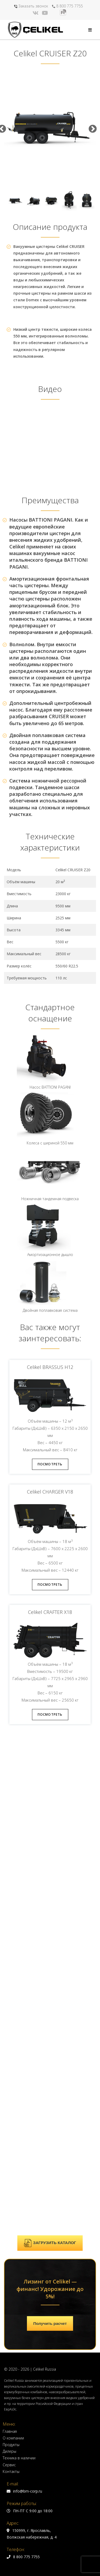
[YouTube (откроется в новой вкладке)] (45, 13)
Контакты (11, 2011)
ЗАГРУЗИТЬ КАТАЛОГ (50, 1783)
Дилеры (9, 1991)
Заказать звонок (31, 6)
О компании (13, 1978)
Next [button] (92, 129)
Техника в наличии (19, 1997)
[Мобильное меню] (90, 29)
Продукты (11, 1984)
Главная (10, 1971)
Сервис (9, 2004)
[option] (50, 129)
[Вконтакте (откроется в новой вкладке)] (36, 13)
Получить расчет (50, 1863)
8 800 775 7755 (67, 6)
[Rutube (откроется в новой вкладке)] (63, 12)
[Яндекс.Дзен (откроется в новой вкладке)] (54, 13)
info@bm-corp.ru (24, 2031)
